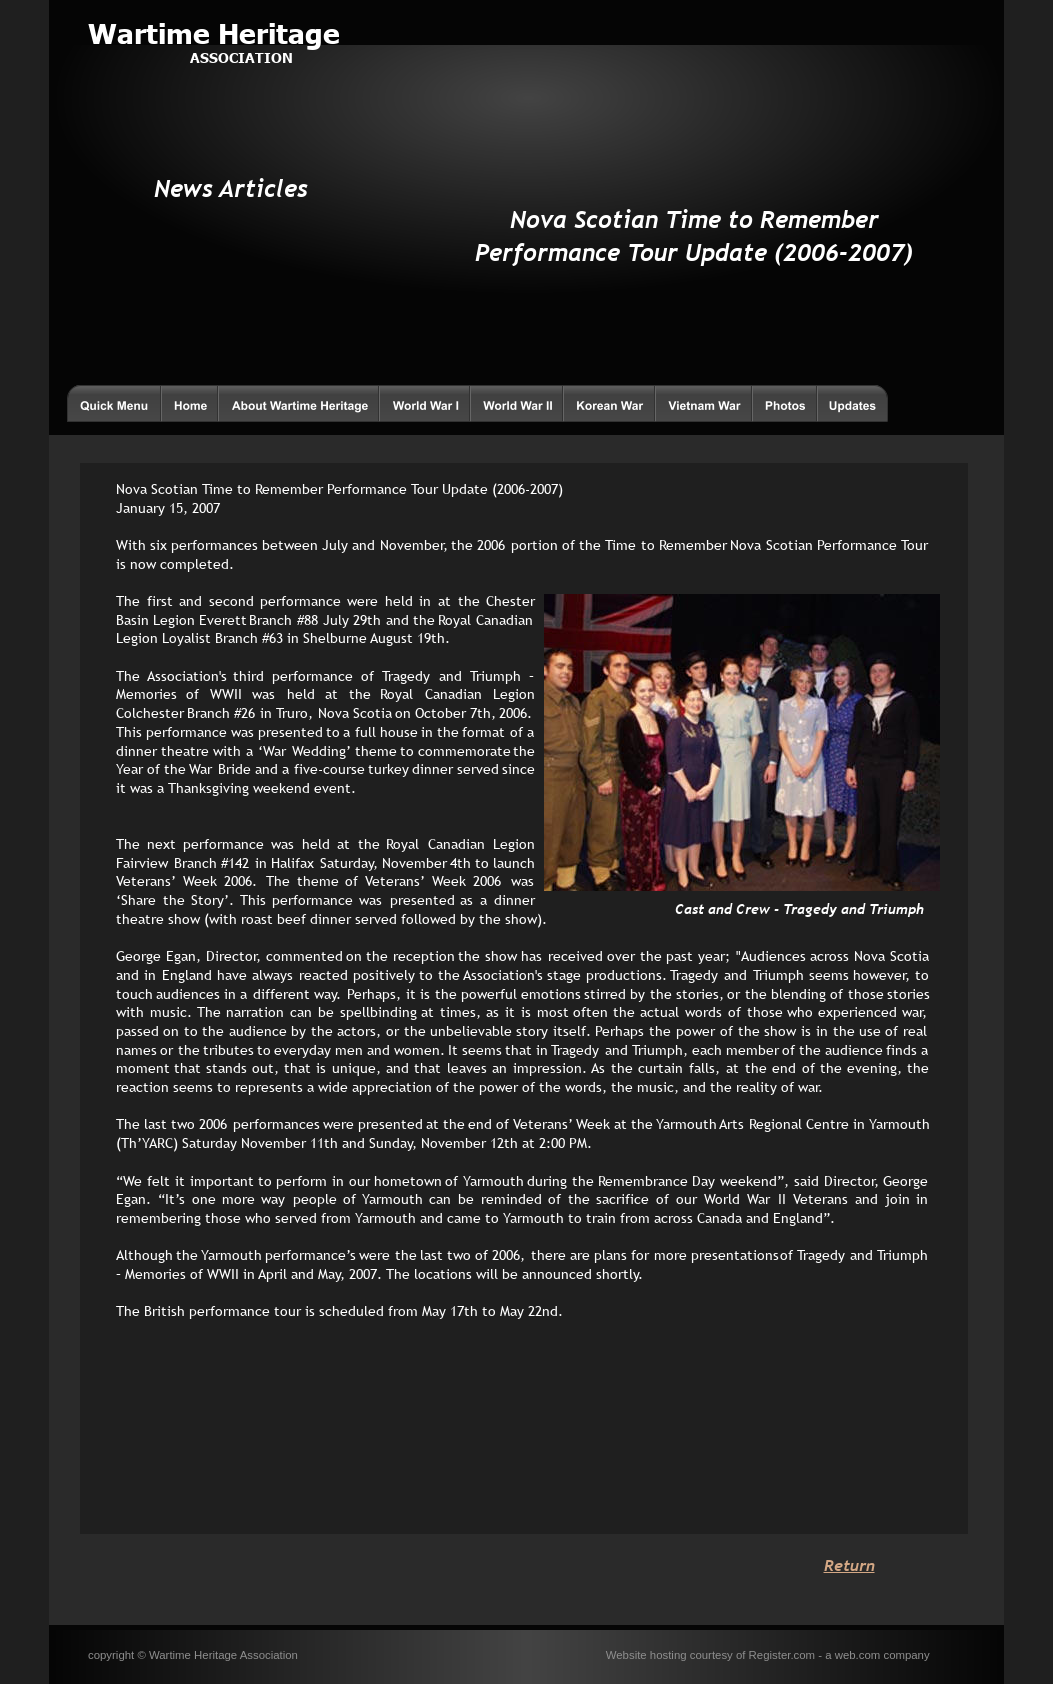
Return (849, 1565)
